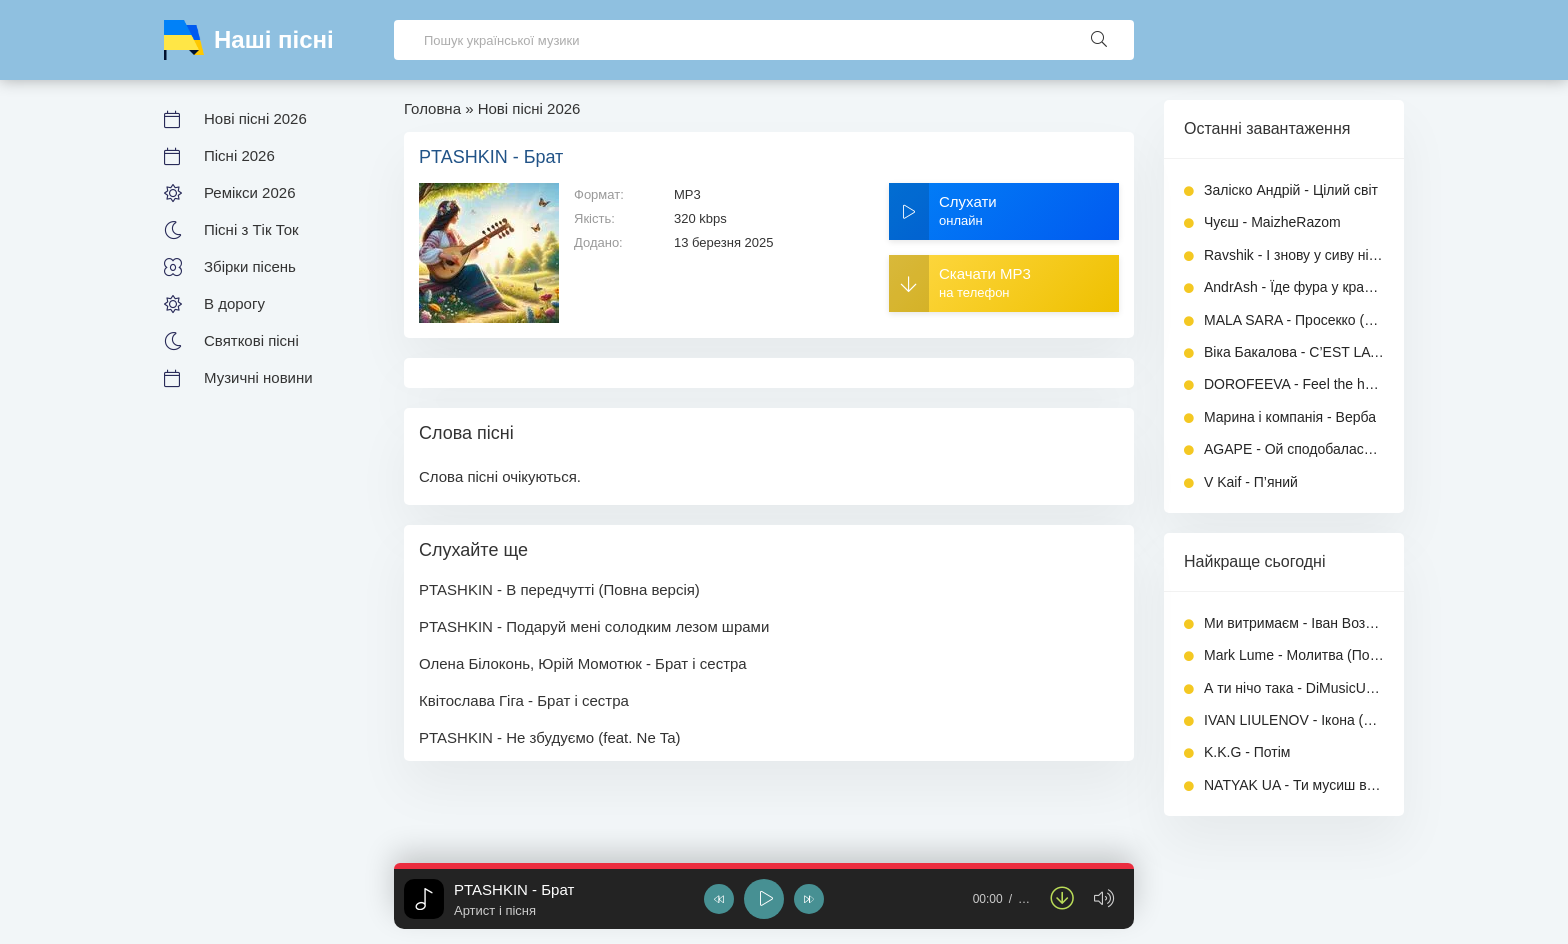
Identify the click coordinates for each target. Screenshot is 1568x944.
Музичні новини (258, 377)
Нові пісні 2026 (255, 118)
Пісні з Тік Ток (251, 229)
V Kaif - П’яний (1251, 482)
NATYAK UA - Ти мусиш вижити (1294, 785)
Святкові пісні (251, 340)
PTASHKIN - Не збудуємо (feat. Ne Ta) (550, 737)
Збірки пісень (250, 266)
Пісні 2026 (239, 155)
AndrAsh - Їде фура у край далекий (1294, 287)
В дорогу (234, 303)
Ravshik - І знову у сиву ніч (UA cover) (1294, 255)
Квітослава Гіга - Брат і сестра (524, 700)
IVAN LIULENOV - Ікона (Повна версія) (1294, 720)
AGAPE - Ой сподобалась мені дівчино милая (1294, 449)
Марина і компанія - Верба (1290, 417)
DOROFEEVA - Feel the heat (1294, 384)
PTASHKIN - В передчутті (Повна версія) (559, 589)
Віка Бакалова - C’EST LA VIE (1294, 352)
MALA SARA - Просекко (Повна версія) (1294, 320)
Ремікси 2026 (249, 192)
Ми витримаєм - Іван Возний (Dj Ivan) (1294, 623)
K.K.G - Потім (1247, 752)
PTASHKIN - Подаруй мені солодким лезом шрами (594, 626)
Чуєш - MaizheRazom (1272, 222)
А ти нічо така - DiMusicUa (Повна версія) (1294, 688)
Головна (432, 108)
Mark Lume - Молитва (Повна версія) (1294, 655)
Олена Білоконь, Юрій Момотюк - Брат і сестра (583, 663)
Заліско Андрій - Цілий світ (1291, 190)
